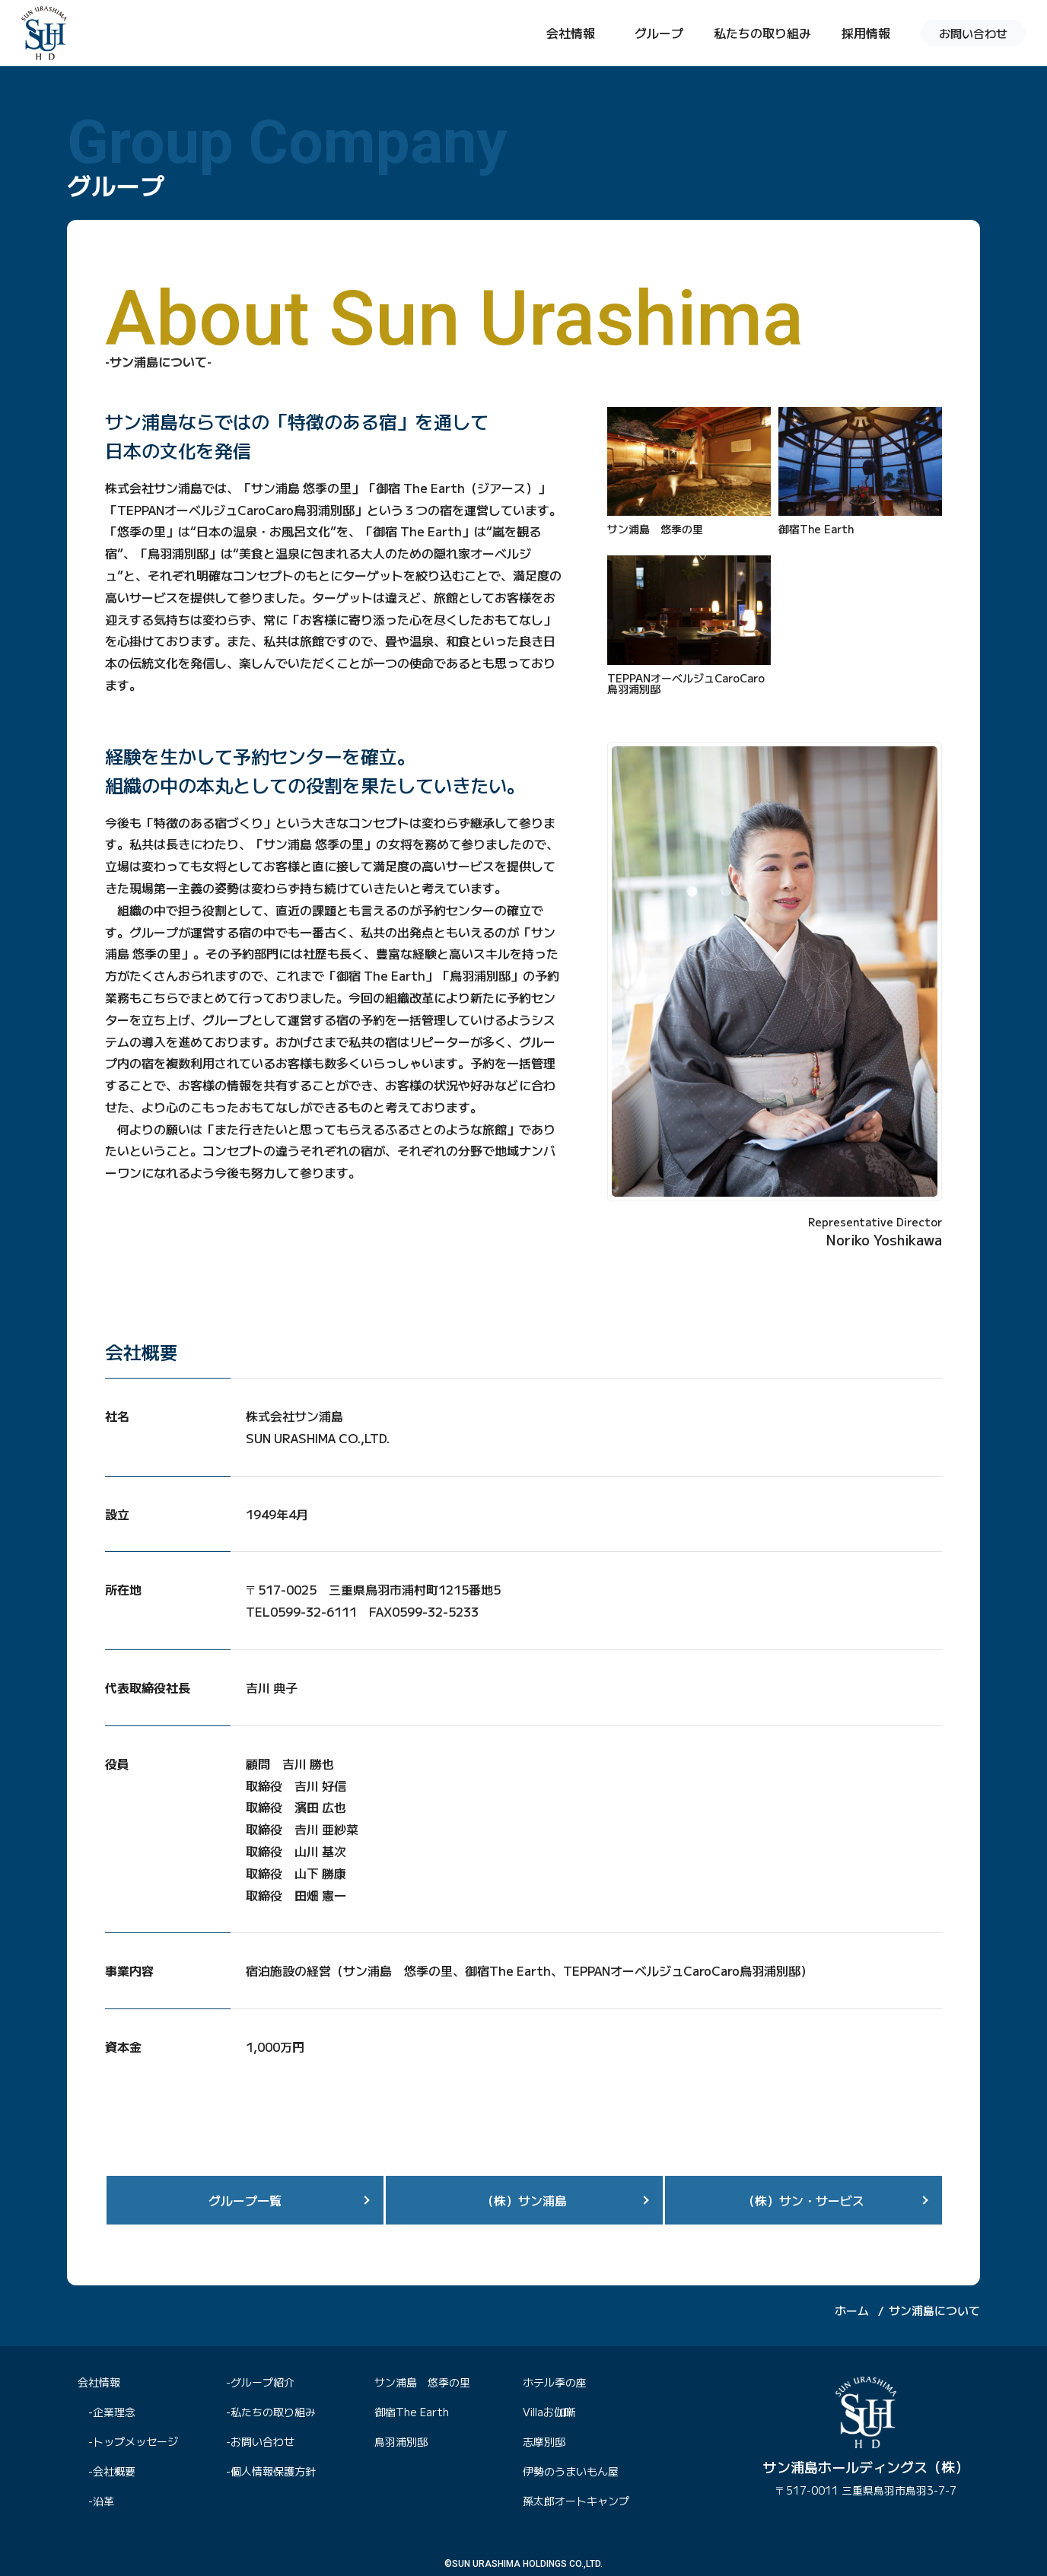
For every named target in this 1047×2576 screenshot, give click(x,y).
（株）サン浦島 (524, 2200)
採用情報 (866, 33)
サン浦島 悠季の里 (422, 2382)
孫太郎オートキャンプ (576, 2500)
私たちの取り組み (762, 33)
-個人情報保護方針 (271, 2471)
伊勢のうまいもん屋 (571, 2471)
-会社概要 (111, 2471)
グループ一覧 (245, 2200)
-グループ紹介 (260, 2382)
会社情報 (570, 33)
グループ (659, 33)
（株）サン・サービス (803, 2200)
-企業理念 (111, 2411)
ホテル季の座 (555, 2382)
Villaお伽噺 (549, 2411)
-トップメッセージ (133, 2441)
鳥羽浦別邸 (401, 2441)
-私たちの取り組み (271, 2411)
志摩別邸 (544, 2441)
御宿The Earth (411, 2411)
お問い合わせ (973, 33)
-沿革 (101, 2500)
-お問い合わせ (260, 2441)
